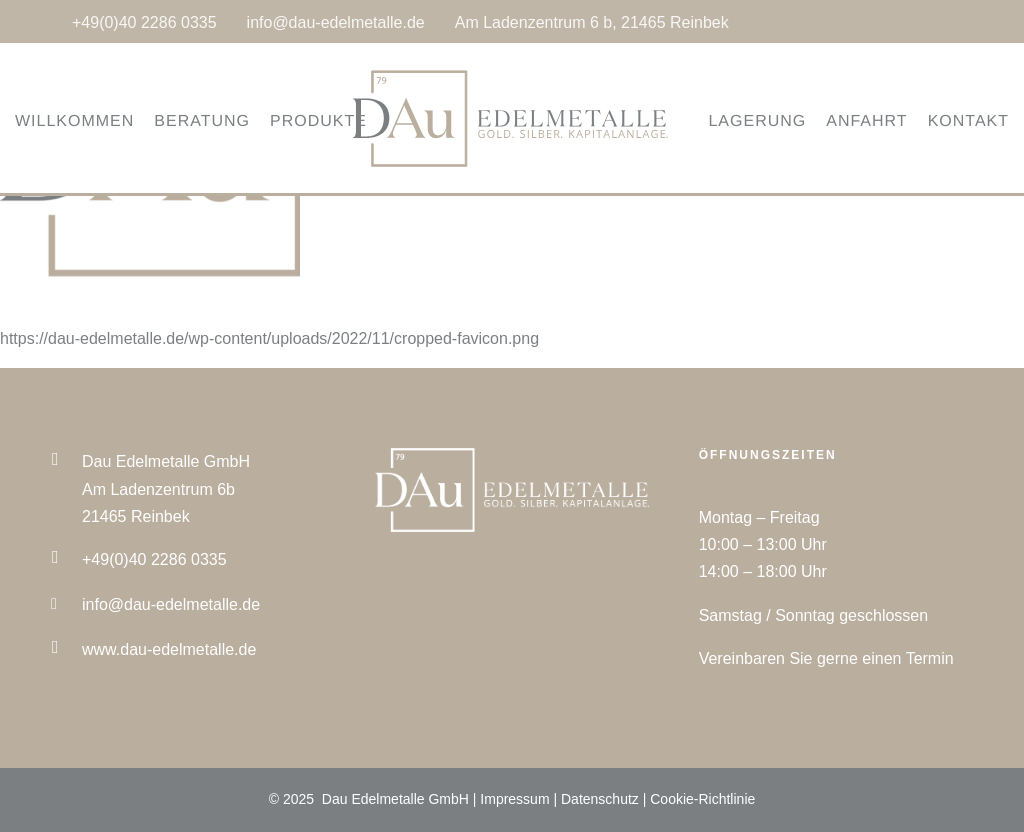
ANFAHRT (841, 121)
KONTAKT (943, 121)
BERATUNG (227, 121)
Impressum (514, 799)
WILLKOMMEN (99, 121)
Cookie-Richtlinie (702, 799)
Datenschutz (600, 799)
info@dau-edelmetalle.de (336, 22)
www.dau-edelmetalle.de (169, 649)
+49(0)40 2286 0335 (144, 22)
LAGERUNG (732, 121)
